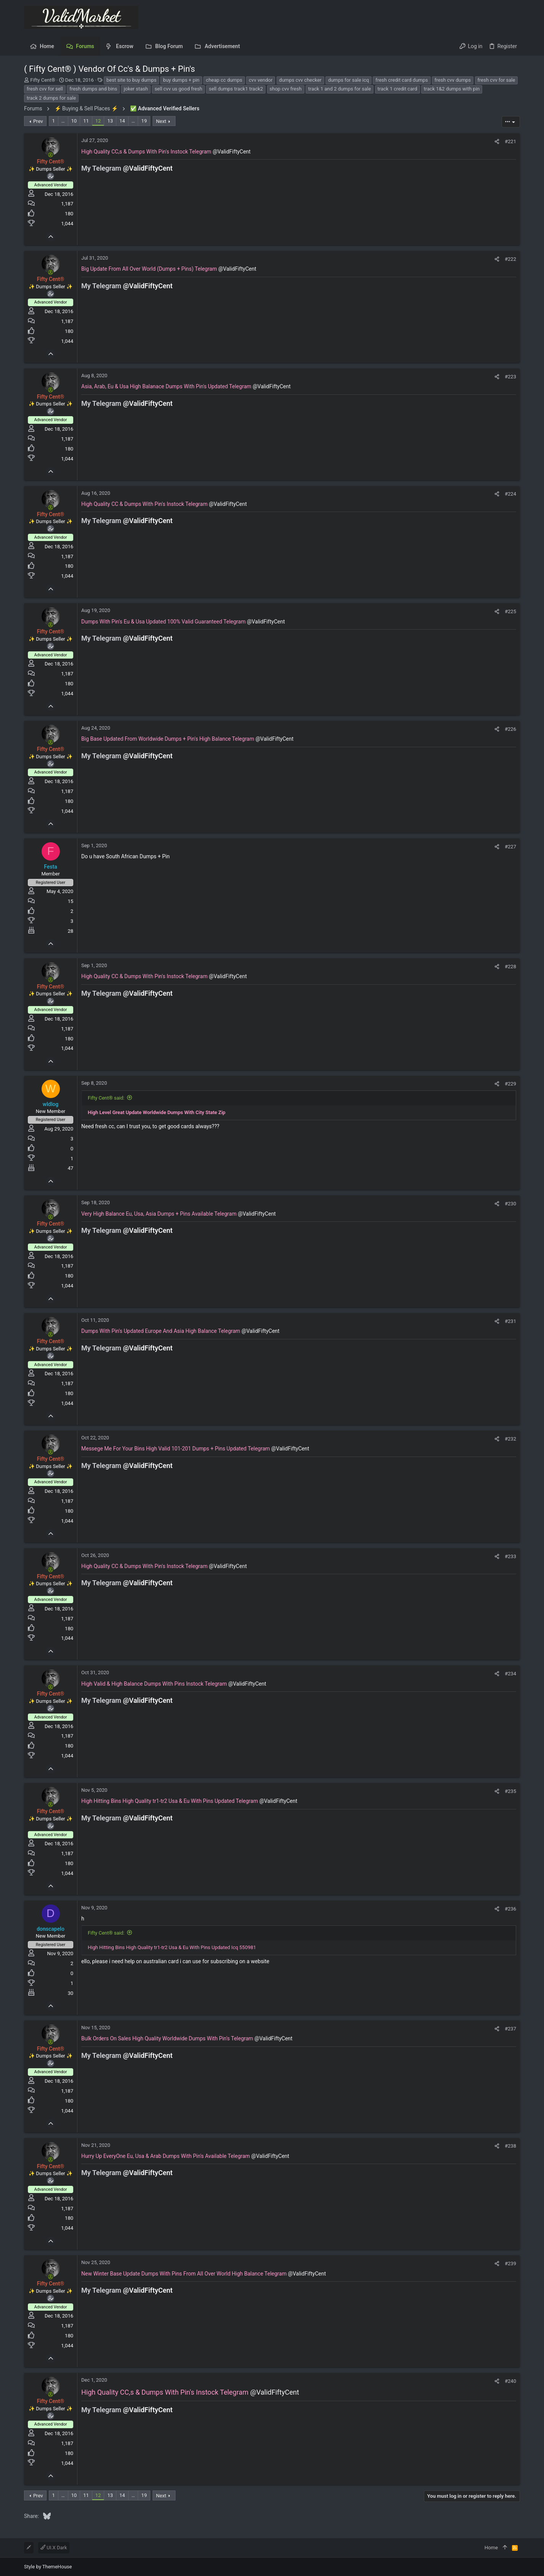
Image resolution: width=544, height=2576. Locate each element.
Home (491, 2547)
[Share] (497, 141)
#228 (510, 966)
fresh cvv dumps (453, 80)
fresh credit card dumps (401, 80)
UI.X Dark (53, 2547)
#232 (510, 1439)
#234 (510, 1673)
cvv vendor (260, 80)
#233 (510, 1556)
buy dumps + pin (181, 80)
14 (122, 121)
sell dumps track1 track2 (236, 89)
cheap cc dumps (224, 80)
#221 (510, 141)
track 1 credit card (397, 89)
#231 (510, 1321)
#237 (510, 2029)
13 (110, 121)
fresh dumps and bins (93, 89)
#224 (510, 494)
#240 (510, 2381)
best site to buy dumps (131, 80)
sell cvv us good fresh (178, 89)
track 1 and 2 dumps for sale (339, 89)
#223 (510, 377)
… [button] (63, 121)
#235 (510, 1791)
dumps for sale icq (348, 80)
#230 (510, 1203)
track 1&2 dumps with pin (452, 89)
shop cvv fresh (286, 89)
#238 (510, 2146)
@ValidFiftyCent (231, 152)
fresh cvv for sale (496, 80)
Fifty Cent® (42, 80)
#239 (510, 2263)
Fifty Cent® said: (106, 1098)
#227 (510, 847)
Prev (38, 121)
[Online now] (50, 154)
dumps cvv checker (300, 80)
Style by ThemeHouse (48, 2567)
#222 (510, 259)
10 (74, 121)
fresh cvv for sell (45, 89)
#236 (510, 1909)
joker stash (136, 89)
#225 (510, 611)
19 (144, 121)
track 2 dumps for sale (51, 98)
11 (86, 121)
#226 (510, 729)
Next (161, 121)
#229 (510, 1084)
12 (98, 121)
